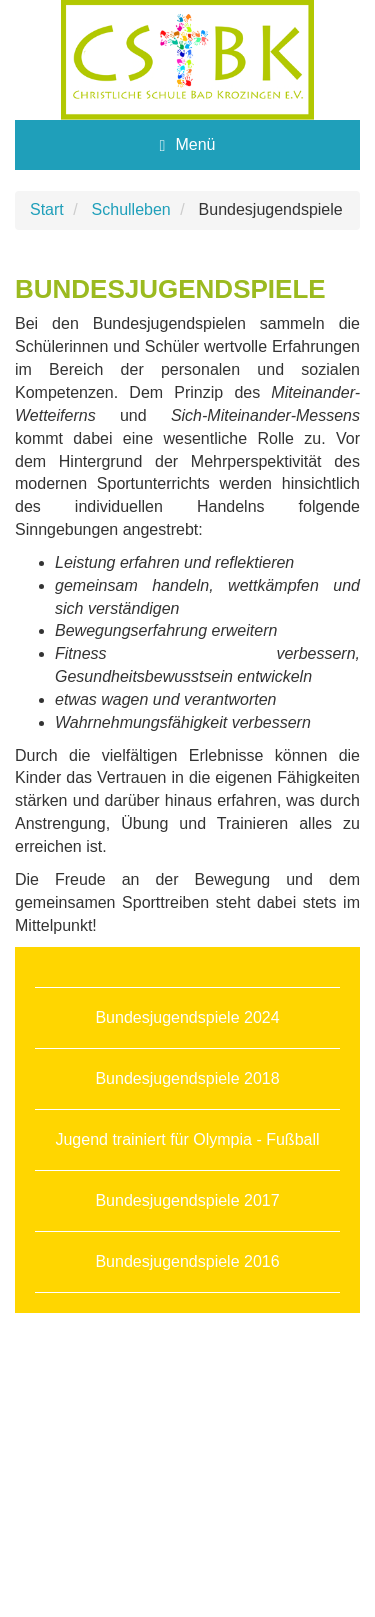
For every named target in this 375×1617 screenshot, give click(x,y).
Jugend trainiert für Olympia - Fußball (187, 1139)
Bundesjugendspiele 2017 (187, 1200)
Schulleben (131, 209)
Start (47, 209)
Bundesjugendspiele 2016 (187, 1261)
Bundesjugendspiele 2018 (187, 1078)
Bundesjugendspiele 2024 (187, 1017)
